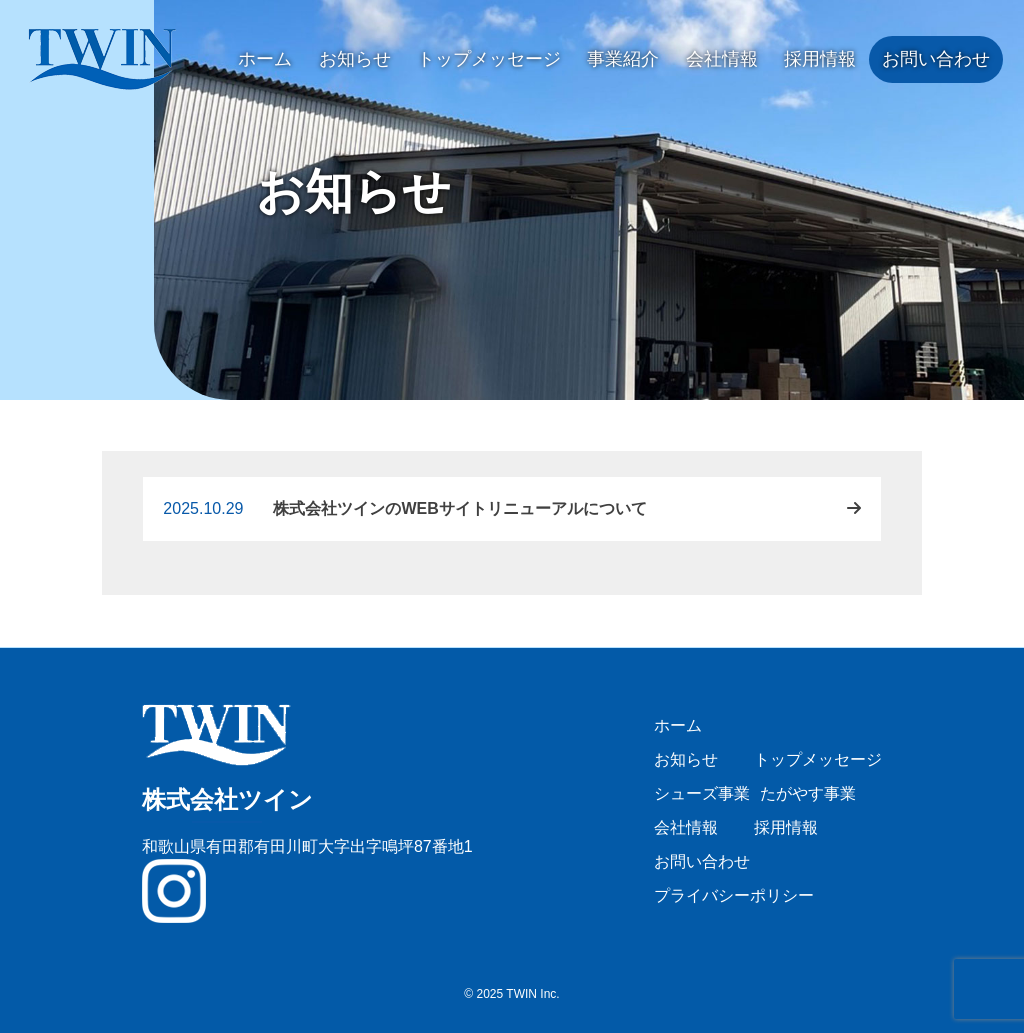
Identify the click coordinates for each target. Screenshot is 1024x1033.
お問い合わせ (936, 59)
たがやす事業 (808, 793)
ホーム (265, 59)
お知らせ (355, 59)
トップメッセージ (489, 59)
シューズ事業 (702, 793)
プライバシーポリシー (734, 895)
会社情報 (722, 59)
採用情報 (820, 59)
